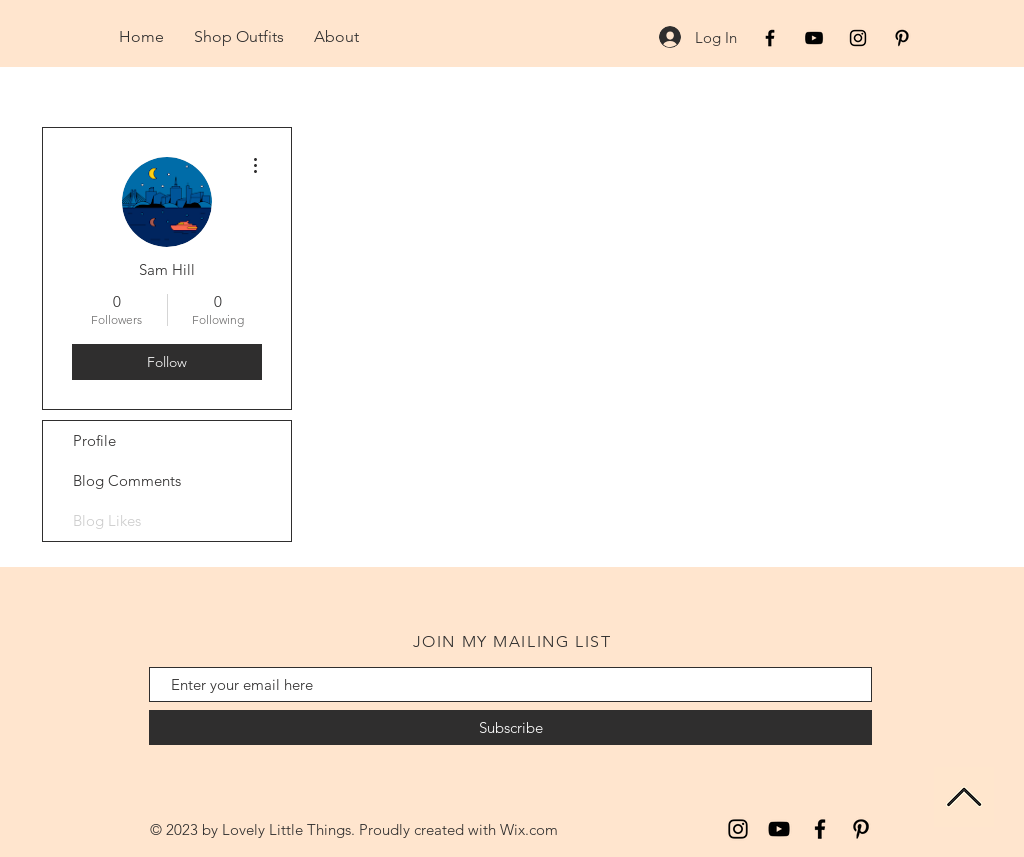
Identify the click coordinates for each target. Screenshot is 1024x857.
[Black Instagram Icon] (858, 38)
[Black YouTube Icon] (814, 38)
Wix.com (529, 829)
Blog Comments (127, 480)
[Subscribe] (510, 727)
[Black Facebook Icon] (770, 38)
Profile (94, 440)
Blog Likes (107, 520)
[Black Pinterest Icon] (902, 38)
